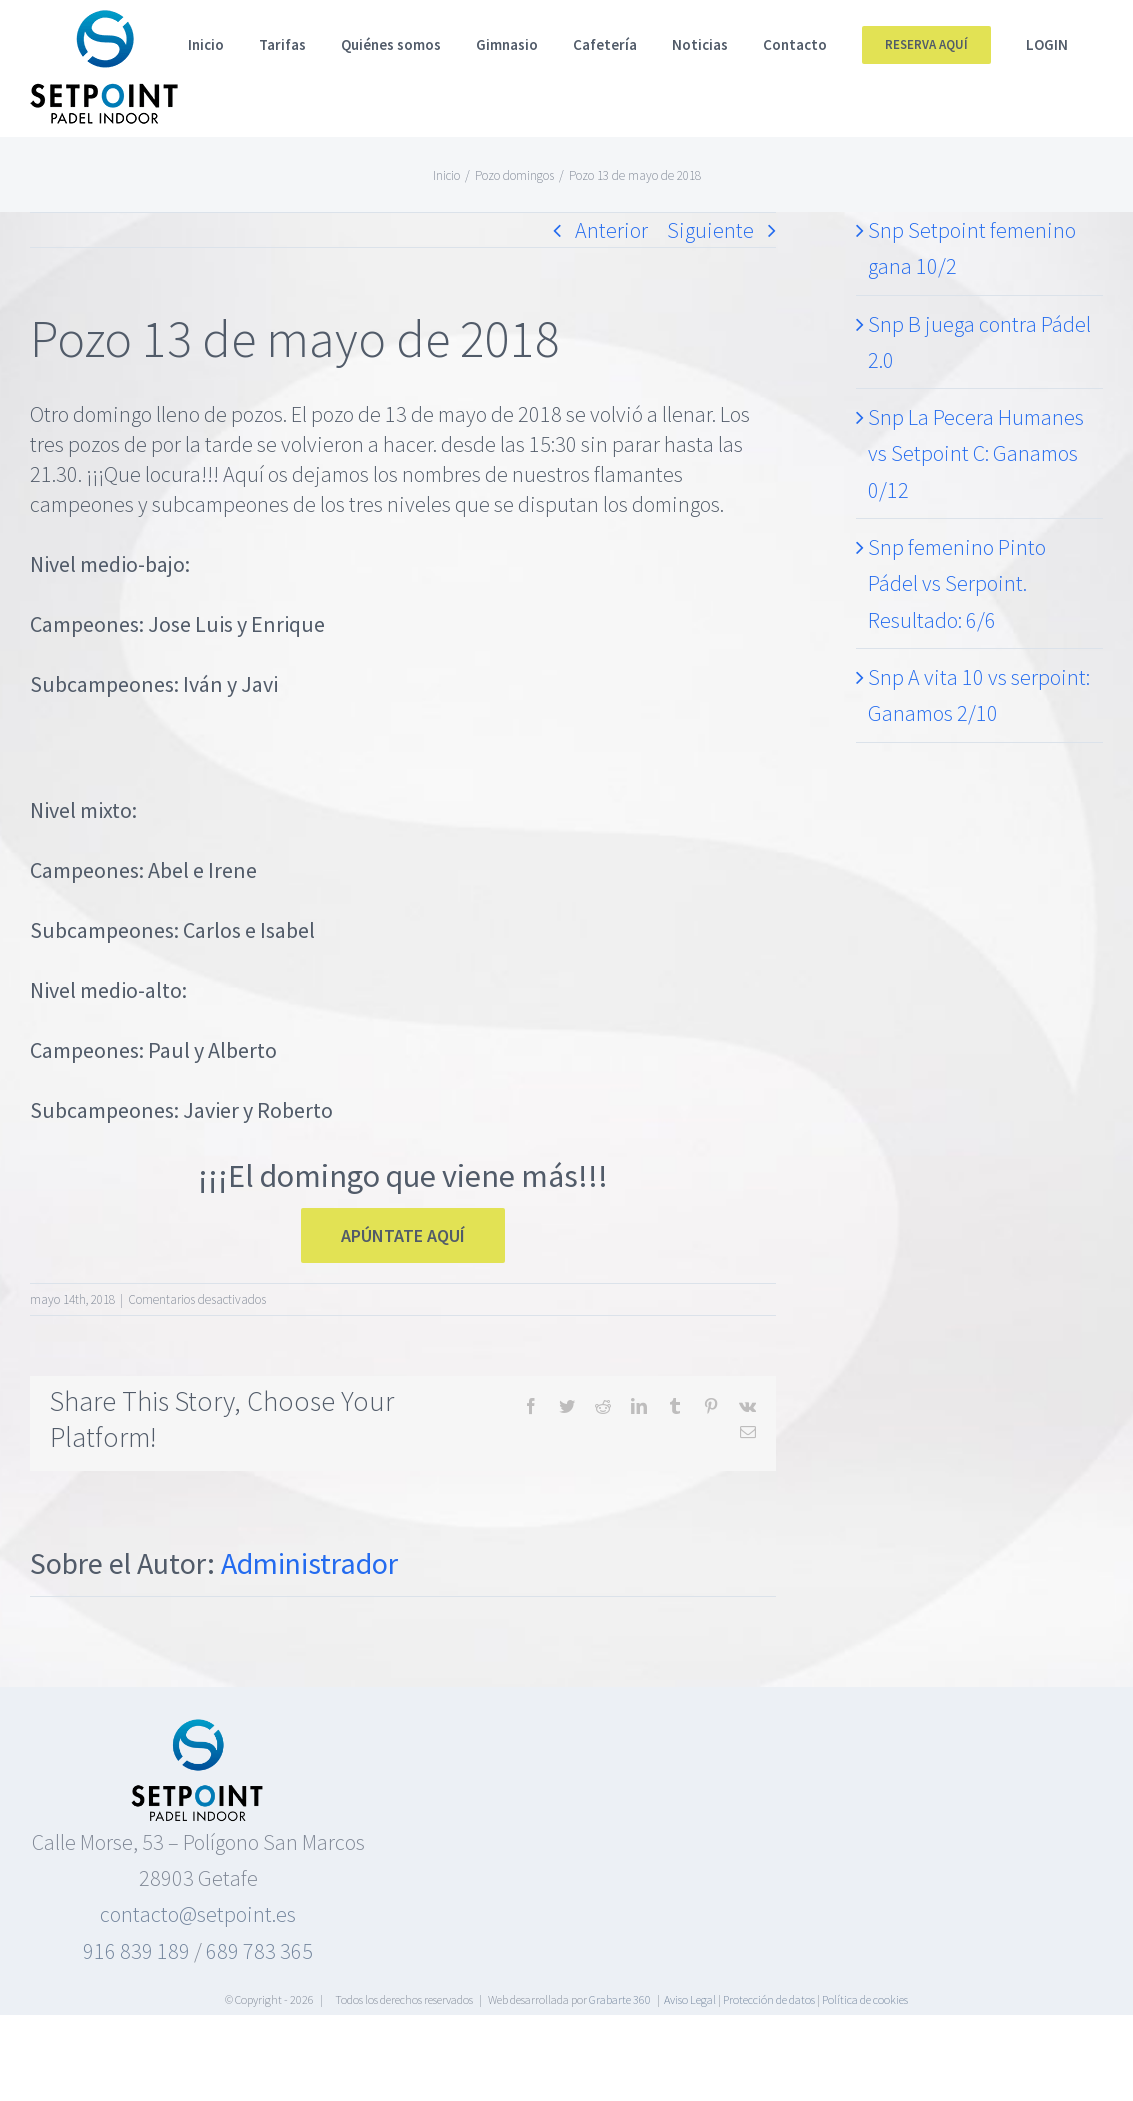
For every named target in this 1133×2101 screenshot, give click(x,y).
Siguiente (710, 230)
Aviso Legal (690, 1999)
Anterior (611, 230)
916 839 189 (136, 1951)
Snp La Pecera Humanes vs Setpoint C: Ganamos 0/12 (976, 453)
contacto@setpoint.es (198, 1914)
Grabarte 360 (620, 1999)
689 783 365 (259, 1951)
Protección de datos (769, 1999)
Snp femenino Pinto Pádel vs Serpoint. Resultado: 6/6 (957, 583)
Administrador (309, 1563)
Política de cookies (865, 1999)
